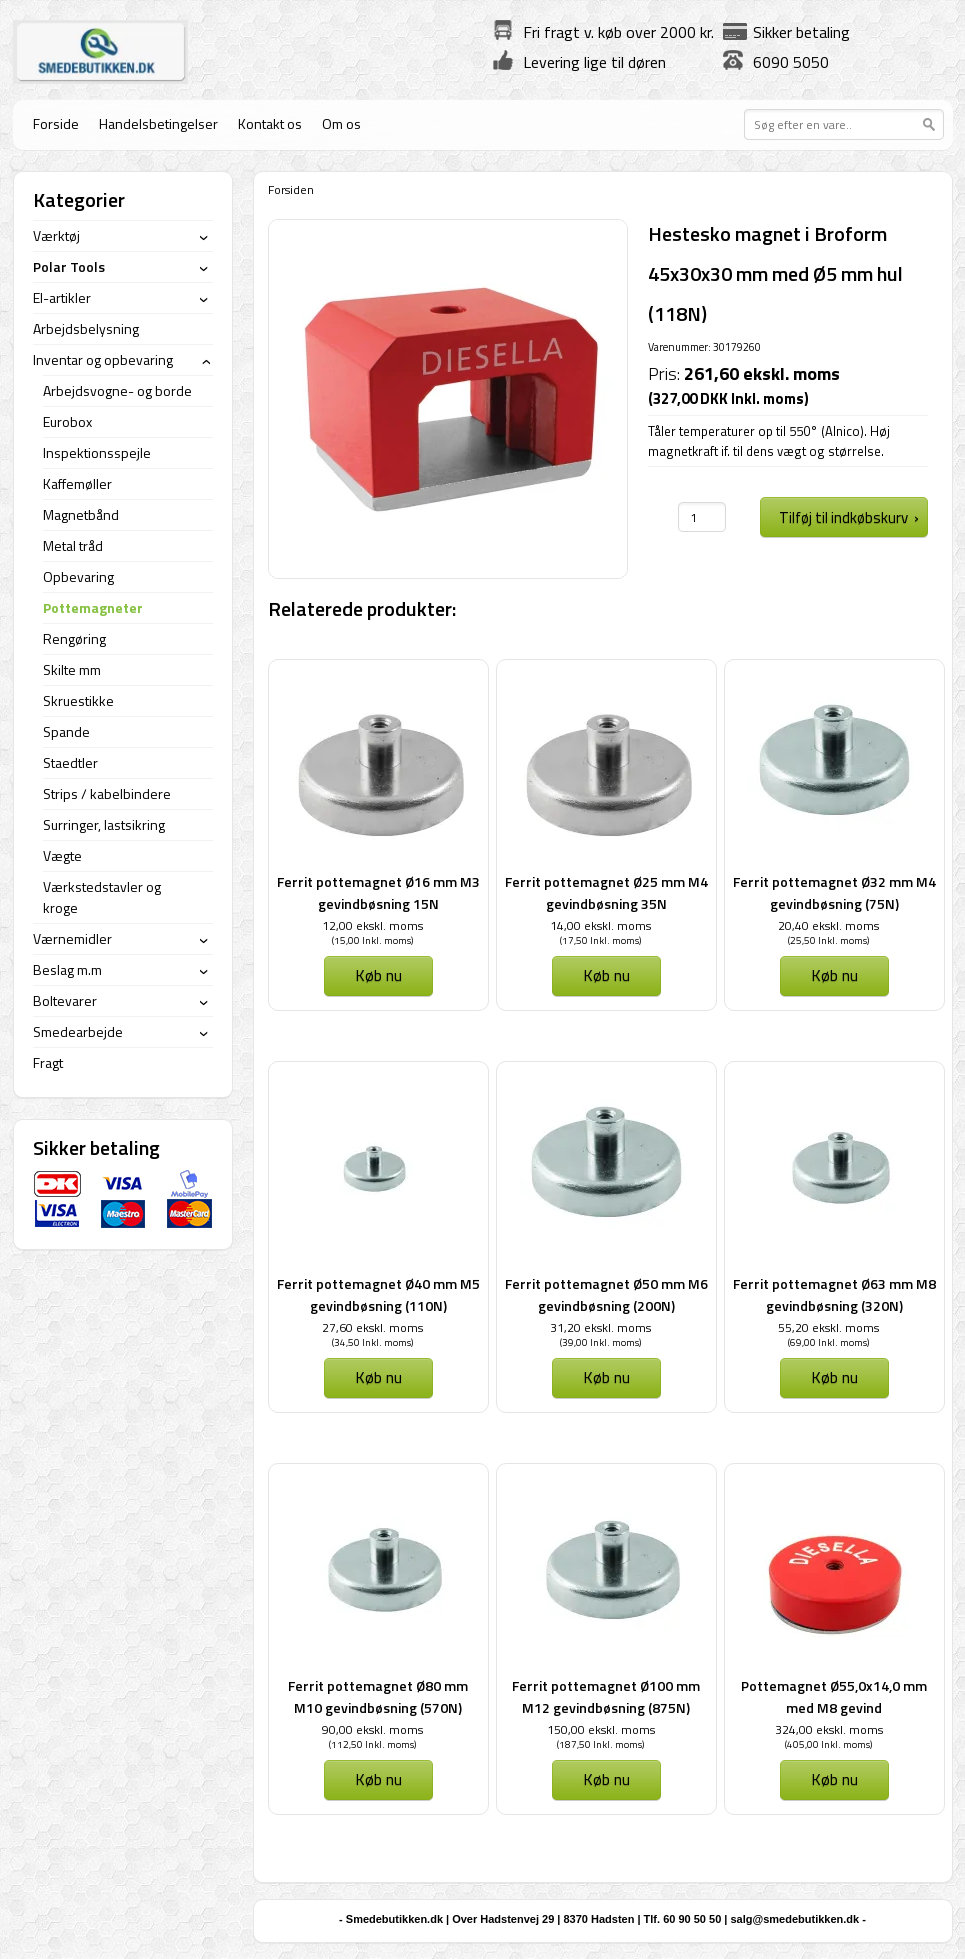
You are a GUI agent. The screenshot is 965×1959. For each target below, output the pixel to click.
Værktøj (56, 235)
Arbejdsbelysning (86, 328)
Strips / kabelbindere (107, 793)
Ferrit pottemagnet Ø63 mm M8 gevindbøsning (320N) (834, 1294)
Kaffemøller (77, 483)
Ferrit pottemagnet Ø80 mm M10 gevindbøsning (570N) (378, 1696)
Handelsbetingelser (158, 123)
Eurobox (67, 421)
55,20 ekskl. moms (828, 1327)
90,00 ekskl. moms (372, 1729)
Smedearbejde (78, 1031)
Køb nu (378, 975)
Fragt (48, 1062)
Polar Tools (69, 266)
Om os (341, 123)
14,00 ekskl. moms (600, 925)
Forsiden (291, 189)
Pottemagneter (93, 607)
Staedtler (70, 762)
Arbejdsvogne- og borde (117, 390)
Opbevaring (78, 576)
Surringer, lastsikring (104, 824)
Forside (56, 123)
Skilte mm (72, 669)
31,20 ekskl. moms (600, 1327)
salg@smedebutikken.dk (794, 1919)
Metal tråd (73, 545)
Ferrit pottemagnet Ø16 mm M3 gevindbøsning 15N (378, 892)
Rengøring (74, 638)
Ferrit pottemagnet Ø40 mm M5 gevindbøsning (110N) (378, 1294)
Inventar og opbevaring (103, 359)
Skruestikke (78, 700)
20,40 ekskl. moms (828, 925)
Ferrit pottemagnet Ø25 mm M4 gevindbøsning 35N (606, 892)
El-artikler (62, 297)
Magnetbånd (81, 514)
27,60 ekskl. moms (372, 1327)
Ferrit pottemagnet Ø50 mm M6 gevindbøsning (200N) (606, 1294)
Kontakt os (270, 123)
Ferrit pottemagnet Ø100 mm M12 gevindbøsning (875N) (606, 1696)
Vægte (62, 855)
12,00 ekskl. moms (372, 925)
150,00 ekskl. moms (601, 1729)
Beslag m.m (67, 969)
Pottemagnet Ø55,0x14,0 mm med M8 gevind (834, 1696)
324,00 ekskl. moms (829, 1729)
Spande (66, 731)
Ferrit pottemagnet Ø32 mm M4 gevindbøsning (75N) (834, 892)
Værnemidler (72, 938)
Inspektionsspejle (97, 452)
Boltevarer (65, 1000)
